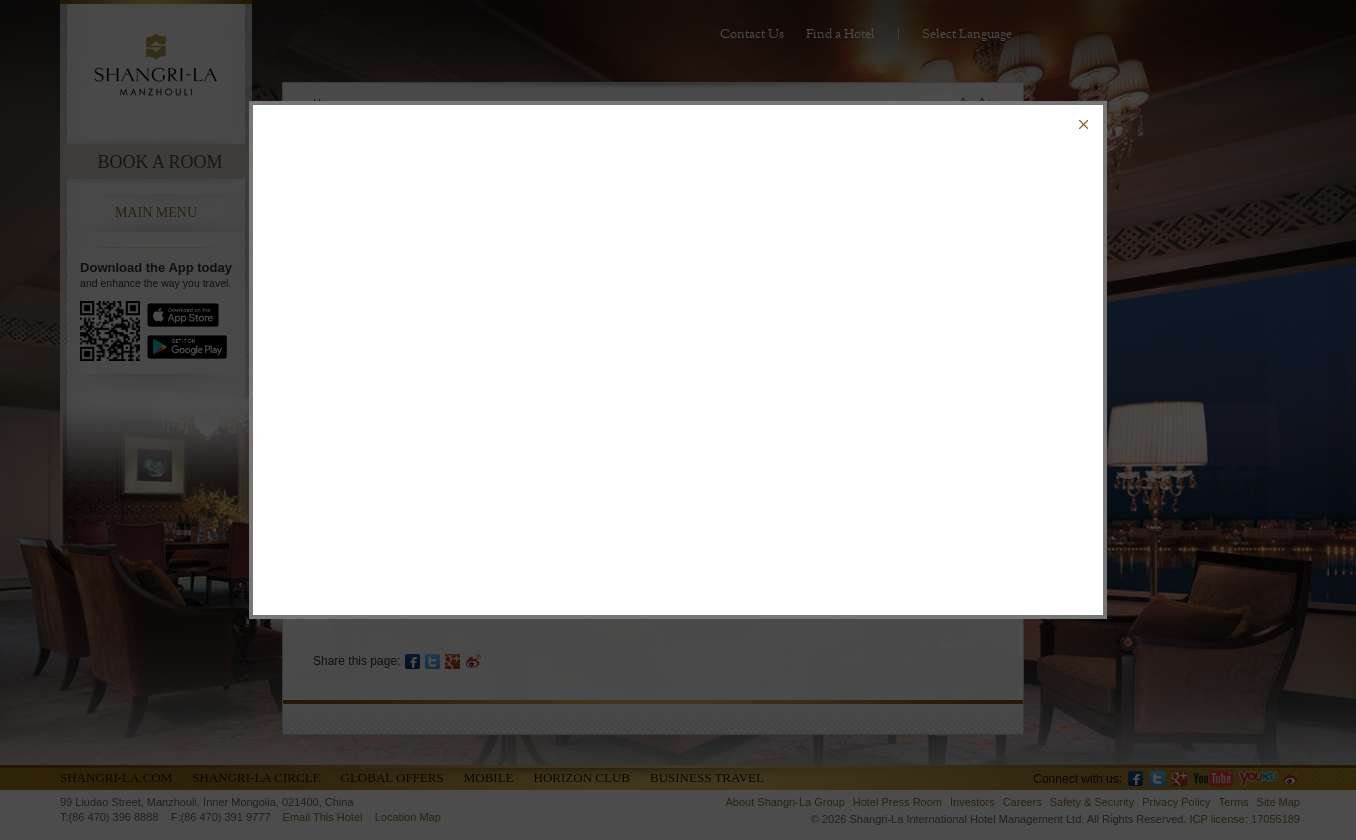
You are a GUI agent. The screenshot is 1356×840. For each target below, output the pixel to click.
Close (1083, 124)
